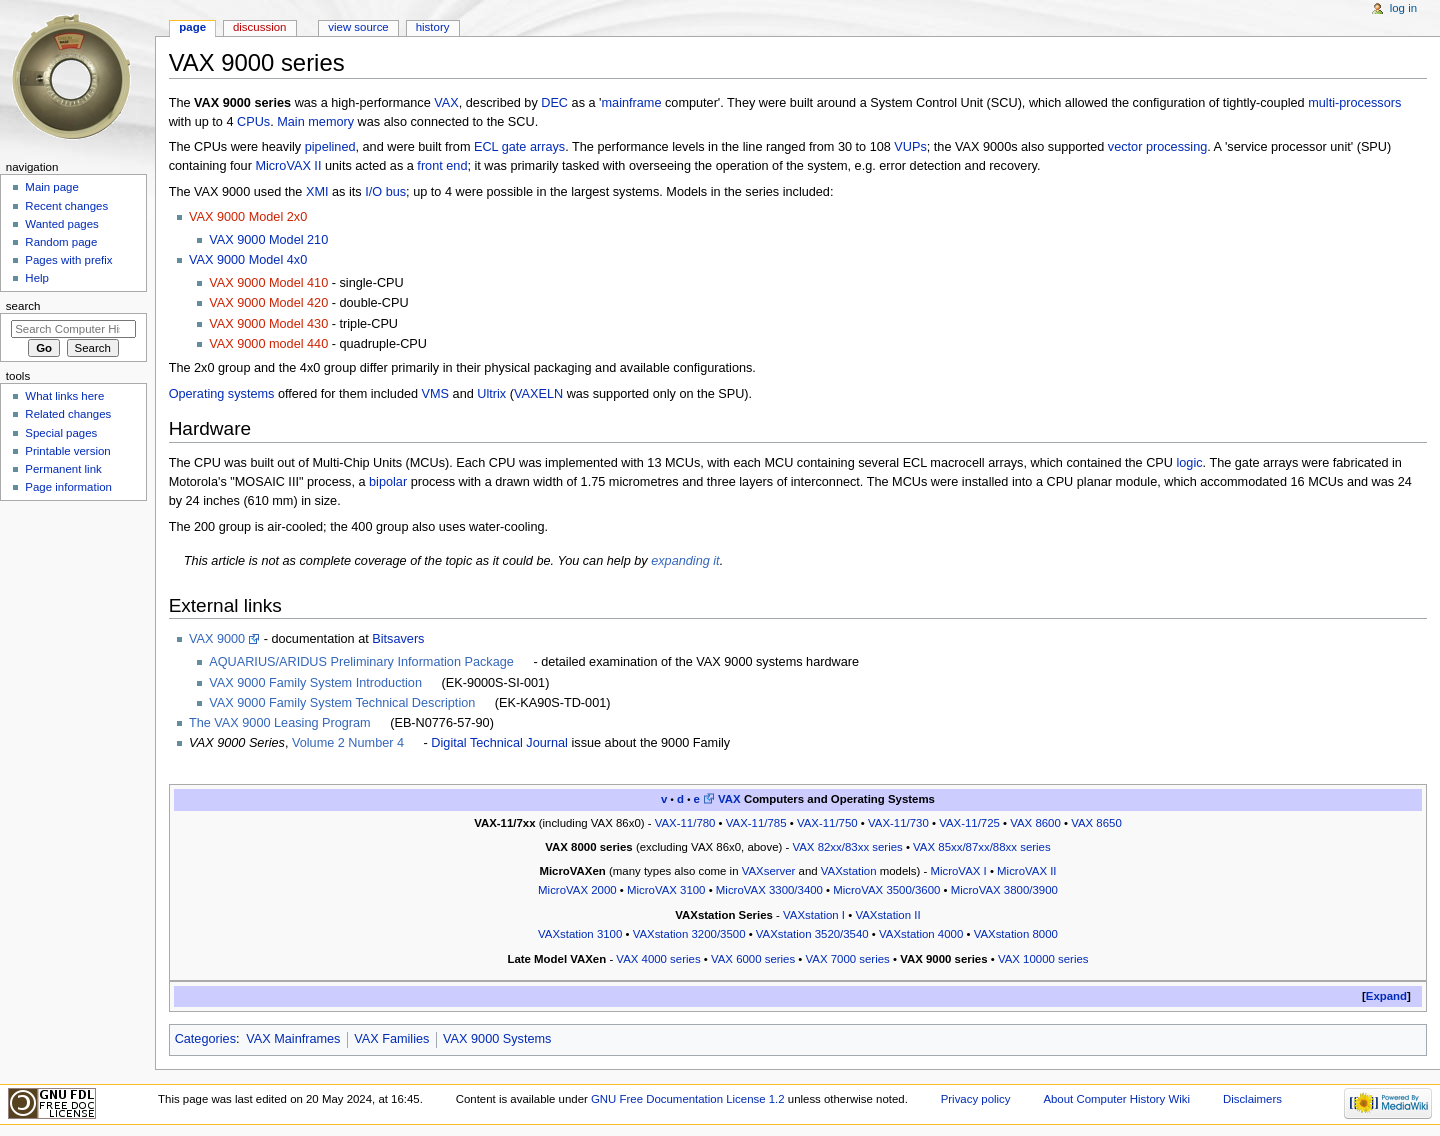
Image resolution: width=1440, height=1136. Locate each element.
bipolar (388, 482)
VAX (446, 103)
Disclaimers (1252, 1099)
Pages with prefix (68, 260)
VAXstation (849, 871)
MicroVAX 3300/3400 (769, 890)
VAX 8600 (1035, 823)
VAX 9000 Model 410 (268, 283)
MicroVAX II (288, 166)
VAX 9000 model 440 (268, 344)
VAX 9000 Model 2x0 (248, 217)
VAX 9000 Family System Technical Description (342, 703)
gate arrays (533, 147)
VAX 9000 (217, 639)
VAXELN (538, 394)
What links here (64, 396)
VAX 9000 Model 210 (268, 240)
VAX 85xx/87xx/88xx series (982, 847)
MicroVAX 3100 (666, 890)
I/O (373, 192)
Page (192, 27)
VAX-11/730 (898, 823)
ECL (486, 147)
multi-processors (1354, 103)
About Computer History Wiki (1116, 1099)
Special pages (61, 433)
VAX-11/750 (827, 823)
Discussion (259, 27)
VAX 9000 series (943, 959)
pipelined (330, 147)
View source (358, 27)
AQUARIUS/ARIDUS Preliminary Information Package (361, 662)
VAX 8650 (1096, 823)
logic (1189, 463)
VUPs (910, 147)
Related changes (68, 414)
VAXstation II (887, 915)
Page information (68, 487)
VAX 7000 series (848, 959)
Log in (1403, 8)
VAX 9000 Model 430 (268, 324)
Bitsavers (398, 639)
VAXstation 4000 (921, 934)
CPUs (253, 122)
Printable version (67, 451)
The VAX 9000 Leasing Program (280, 723)
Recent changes (66, 206)
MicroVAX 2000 (577, 890)
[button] (1386, 996)
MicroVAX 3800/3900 (1004, 890)
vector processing (1157, 147)
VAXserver (769, 871)
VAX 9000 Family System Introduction (315, 683)
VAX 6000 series (753, 959)
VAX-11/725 (969, 823)
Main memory (315, 122)
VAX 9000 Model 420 (268, 303)
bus (396, 192)
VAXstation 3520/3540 (812, 934)
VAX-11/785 (756, 823)
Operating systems (222, 394)
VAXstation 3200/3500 (689, 934)
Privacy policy (976, 1099)
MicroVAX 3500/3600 (886, 890)
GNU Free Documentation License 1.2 (688, 1099)
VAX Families (391, 1039)
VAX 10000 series (1043, 959)
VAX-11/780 (685, 823)
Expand (1386, 996)
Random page (61, 242)
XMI (317, 192)
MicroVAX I (958, 871)
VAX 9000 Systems (497, 1039)
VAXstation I (814, 915)
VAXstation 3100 (580, 934)
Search (23, 306)
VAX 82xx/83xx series (847, 847)
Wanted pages (61, 224)
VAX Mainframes (293, 1039)
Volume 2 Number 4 (348, 743)
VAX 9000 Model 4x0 (248, 260)
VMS (436, 394)
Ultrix (491, 394)
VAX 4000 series (658, 959)
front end (442, 166)
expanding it (685, 561)
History (433, 27)
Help (37, 278)
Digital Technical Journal (499, 743)
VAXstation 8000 (1016, 934)
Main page (52, 187)
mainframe (632, 103)
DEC (554, 103)
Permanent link (63, 469)
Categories (205, 1039)
